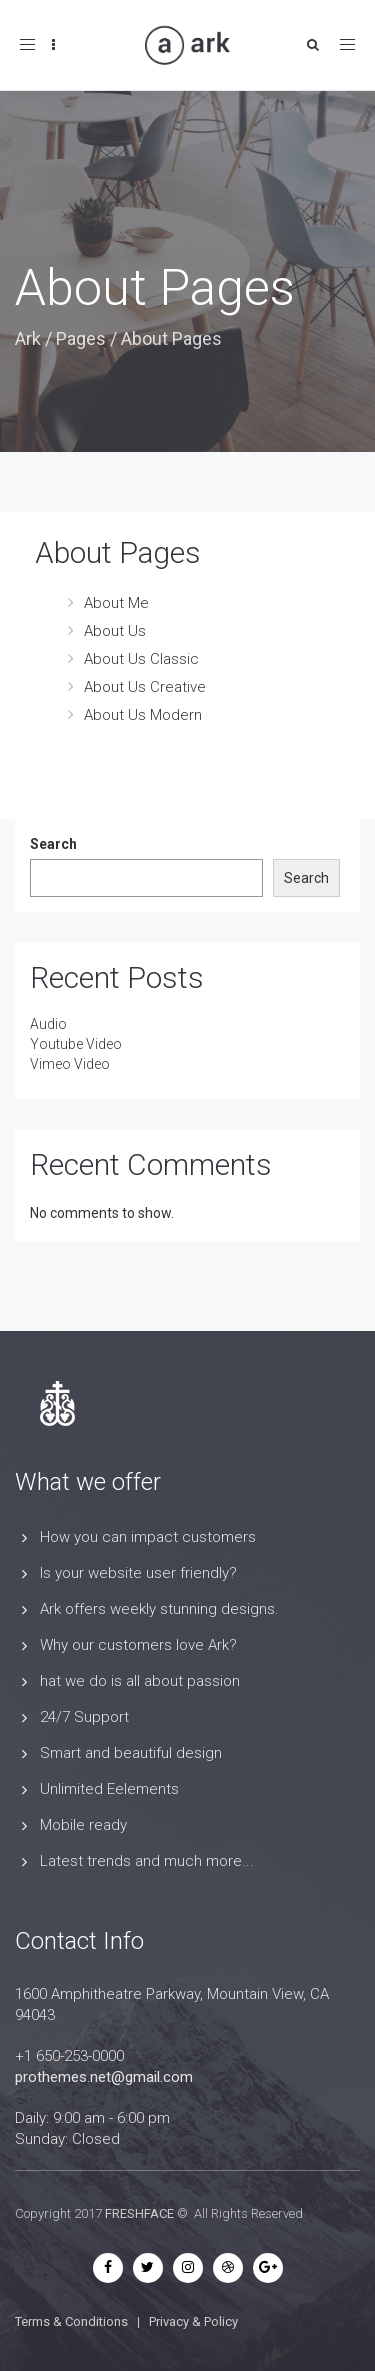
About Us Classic (141, 659)
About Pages (118, 552)
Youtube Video (76, 1044)
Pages (81, 338)
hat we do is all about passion (140, 1681)
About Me (116, 603)
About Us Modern (143, 715)
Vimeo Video (70, 1064)
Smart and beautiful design (131, 1753)
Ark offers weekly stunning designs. (159, 1609)
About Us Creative (145, 687)
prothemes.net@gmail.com (104, 2077)
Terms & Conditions (71, 2321)
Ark (28, 338)
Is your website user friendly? (138, 1573)
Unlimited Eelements (109, 1789)
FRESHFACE (139, 2213)
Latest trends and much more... (147, 1861)
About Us (115, 631)
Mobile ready (83, 1825)
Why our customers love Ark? (138, 1645)
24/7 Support (84, 1717)
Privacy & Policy (193, 2321)
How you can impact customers (148, 1537)
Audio (48, 1024)
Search (53, 844)
